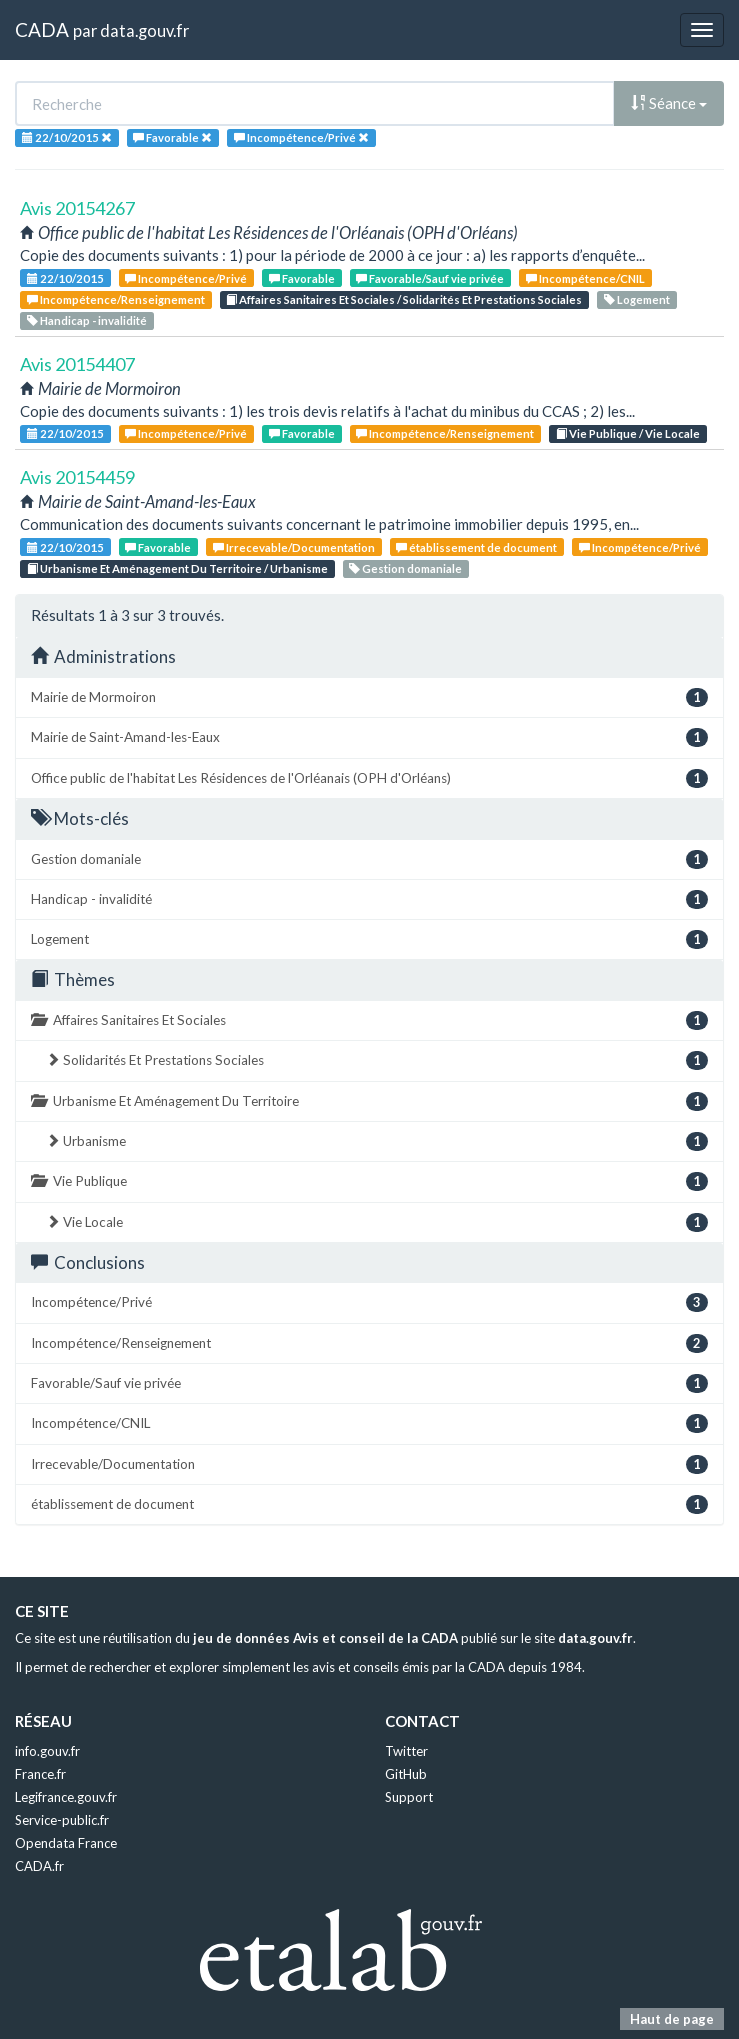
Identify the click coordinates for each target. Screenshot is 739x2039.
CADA (42, 29)
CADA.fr (39, 1866)
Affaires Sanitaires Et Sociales (369, 1020)
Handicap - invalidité (87, 320)
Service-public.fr (62, 1820)
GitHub (406, 1774)
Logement (637, 299)
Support (409, 1797)
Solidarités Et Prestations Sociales (377, 1060)
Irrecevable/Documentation (294, 547)
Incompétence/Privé (186, 278)
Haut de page (672, 2019)
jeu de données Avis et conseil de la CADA (325, 1638)
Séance (669, 103)
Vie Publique (369, 1181)
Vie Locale (377, 1222)
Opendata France (66, 1843)
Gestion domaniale (405, 568)
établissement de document (476, 547)
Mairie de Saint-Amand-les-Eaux (369, 737)
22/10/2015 (65, 278)
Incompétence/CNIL (585, 278)
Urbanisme (377, 1141)
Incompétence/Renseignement (116, 299)
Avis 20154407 (77, 364)
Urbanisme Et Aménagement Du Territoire (369, 1101)
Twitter (406, 1751)
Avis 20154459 (77, 477)
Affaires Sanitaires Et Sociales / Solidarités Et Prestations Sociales (404, 299)
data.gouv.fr (144, 30)
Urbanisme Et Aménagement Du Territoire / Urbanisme (177, 568)
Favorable (302, 278)
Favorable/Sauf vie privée (430, 278)
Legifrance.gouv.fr (66, 1797)
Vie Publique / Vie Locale (628, 433)
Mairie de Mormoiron (369, 697)
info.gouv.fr (47, 1751)
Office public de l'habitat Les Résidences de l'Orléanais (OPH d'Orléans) (369, 778)
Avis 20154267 (77, 208)
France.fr (40, 1774)
